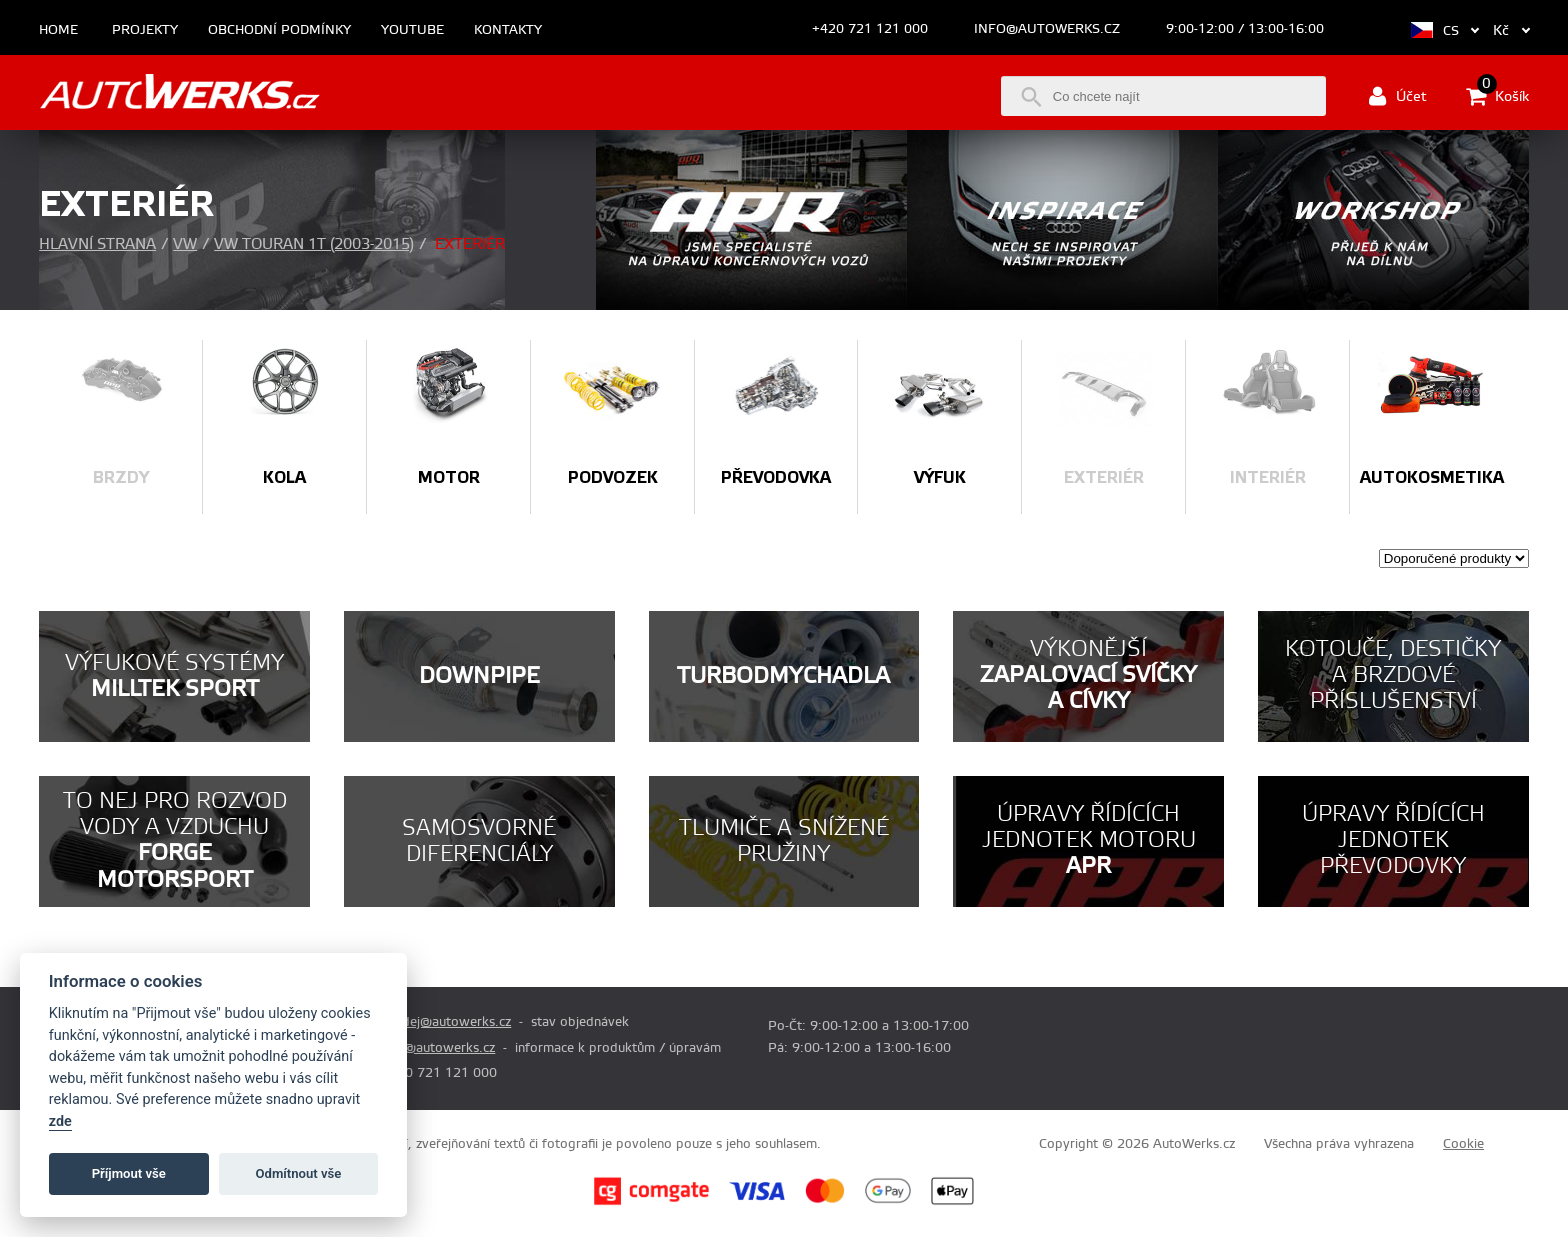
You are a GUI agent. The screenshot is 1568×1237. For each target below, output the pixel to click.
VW (185, 244)
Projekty (145, 30)
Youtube (412, 30)
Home (58, 30)
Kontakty (508, 30)
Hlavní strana (97, 244)
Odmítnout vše (299, 1173)
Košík (1497, 96)
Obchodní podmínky (279, 30)
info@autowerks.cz (1047, 29)
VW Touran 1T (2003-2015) (314, 244)
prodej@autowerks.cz (446, 1022)
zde (60, 1121)
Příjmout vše (129, 1173)
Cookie (1463, 1144)
